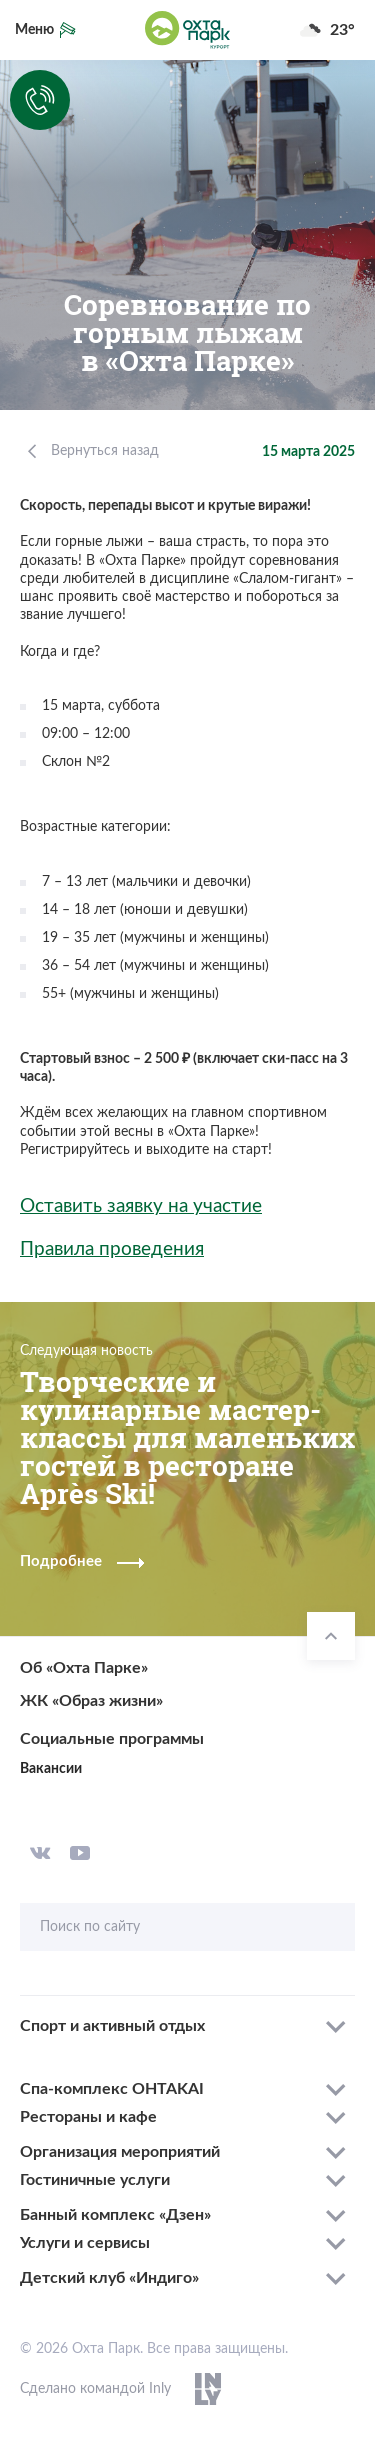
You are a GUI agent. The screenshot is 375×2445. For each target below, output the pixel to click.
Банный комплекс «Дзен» (115, 2215)
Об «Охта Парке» (84, 1668)
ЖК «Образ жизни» (91, 1701)
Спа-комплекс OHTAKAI (112, 2089)
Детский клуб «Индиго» (109, 2278)
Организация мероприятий (120, 2152)
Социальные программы (112, 1739)
